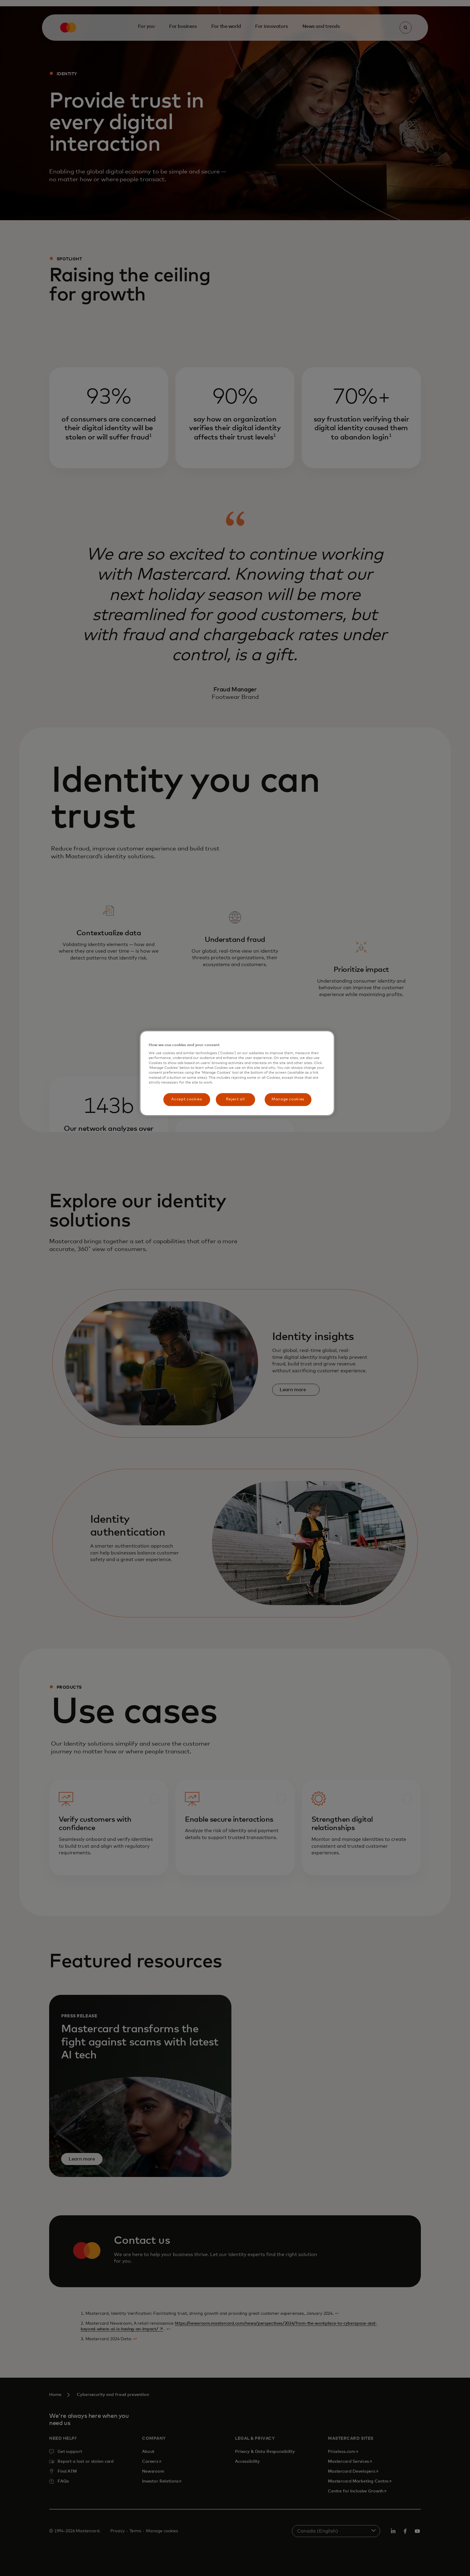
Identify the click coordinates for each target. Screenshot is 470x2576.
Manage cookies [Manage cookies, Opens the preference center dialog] (288, 1099)
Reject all (235, 1099)
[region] (237, 1073)
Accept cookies (186, 1099)
